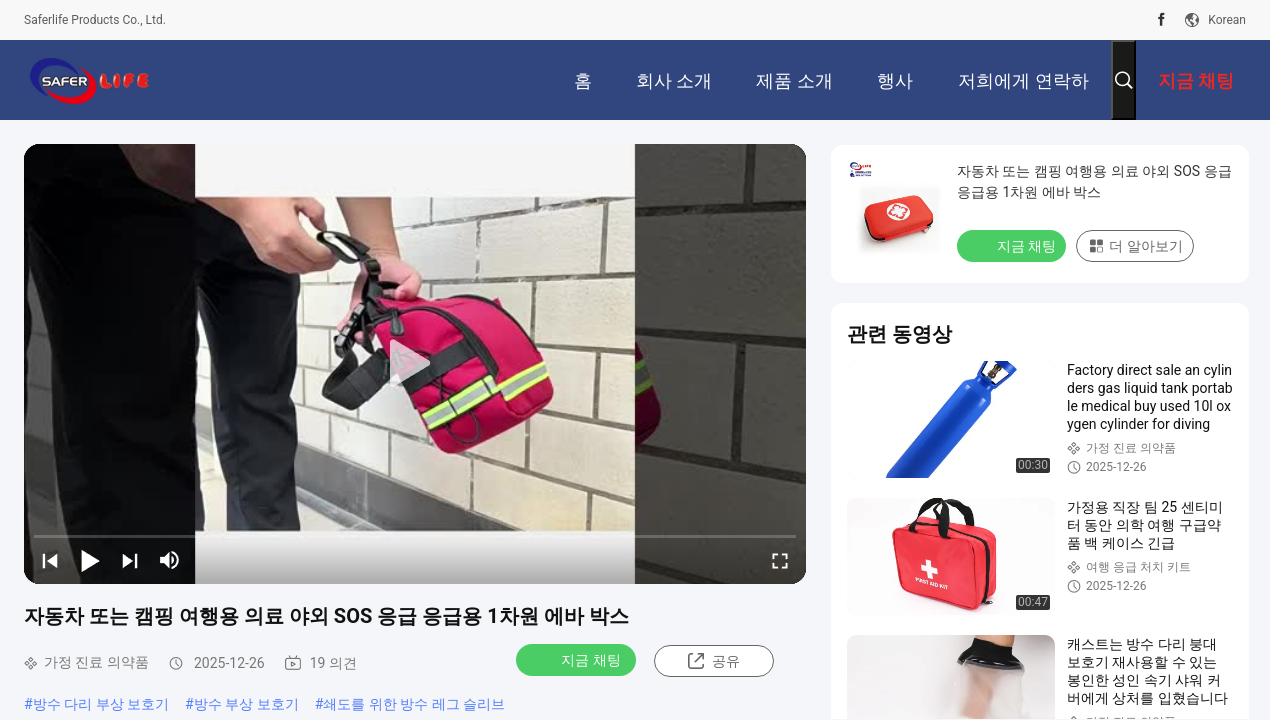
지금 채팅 (577, 659)
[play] (415, 364)
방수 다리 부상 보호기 (101, 704)
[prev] (50, 560)
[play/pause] (90, 560)
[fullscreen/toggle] (780, 560)
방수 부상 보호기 (246, 704)
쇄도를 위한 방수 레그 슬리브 (414, 704)
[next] (130, 560)
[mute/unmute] (170, 560)
